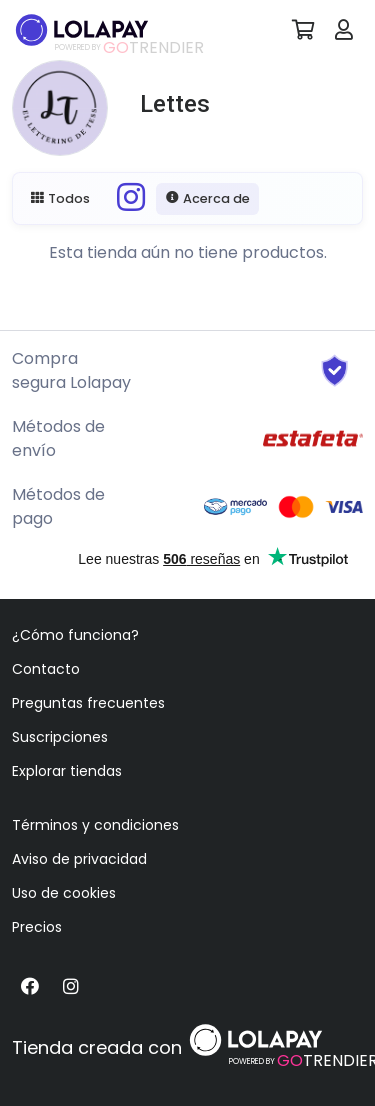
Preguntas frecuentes (88, 703)
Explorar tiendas (67, 771)
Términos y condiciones (95, 825)
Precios (37, 927)
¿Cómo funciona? (75, 635)
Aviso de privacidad (79, 859)
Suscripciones (60, 737)
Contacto (46, 669)
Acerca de (208, 198)
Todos (60, 198)
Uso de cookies (64, 893)
